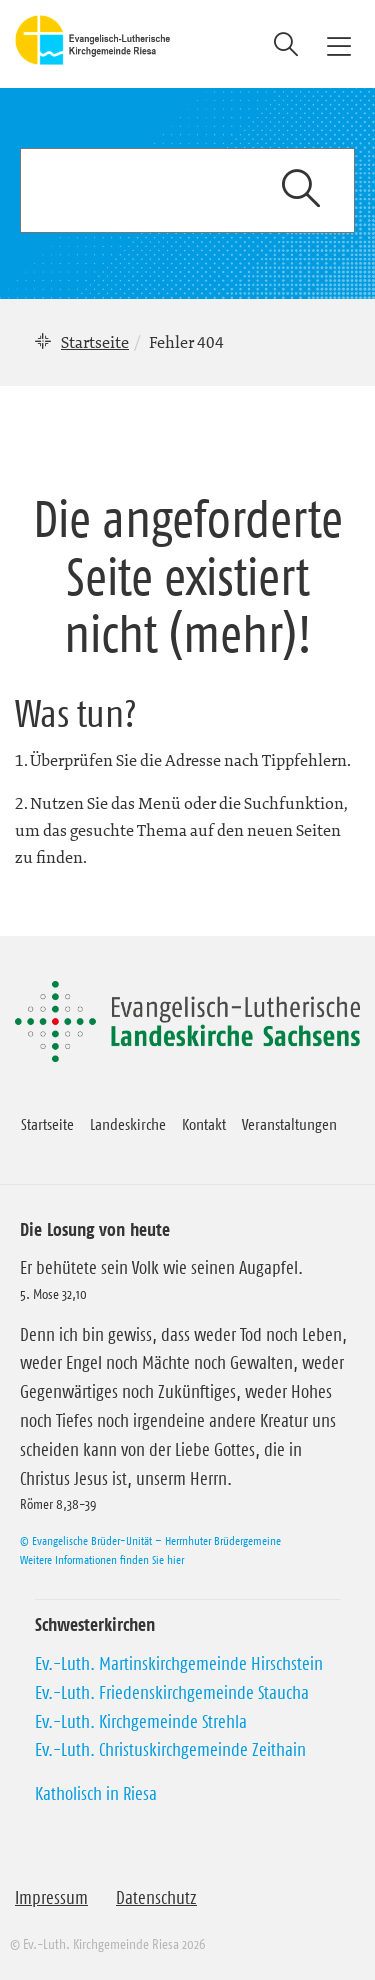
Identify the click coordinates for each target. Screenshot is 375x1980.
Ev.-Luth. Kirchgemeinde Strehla (141, 1722)
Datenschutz (156, 1898)
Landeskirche (128, 1124)
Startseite (95, 342)
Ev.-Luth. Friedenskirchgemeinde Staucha (172, 1693)
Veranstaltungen (289, 1124)
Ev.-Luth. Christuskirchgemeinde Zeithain (170, 1750)
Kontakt (204, 1124)
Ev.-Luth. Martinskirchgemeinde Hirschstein (179, 1664)
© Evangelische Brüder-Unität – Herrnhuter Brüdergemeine (150, 1540)
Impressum (51, 1898)
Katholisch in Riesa (96, 1794)
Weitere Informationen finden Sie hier (102, 1559)
